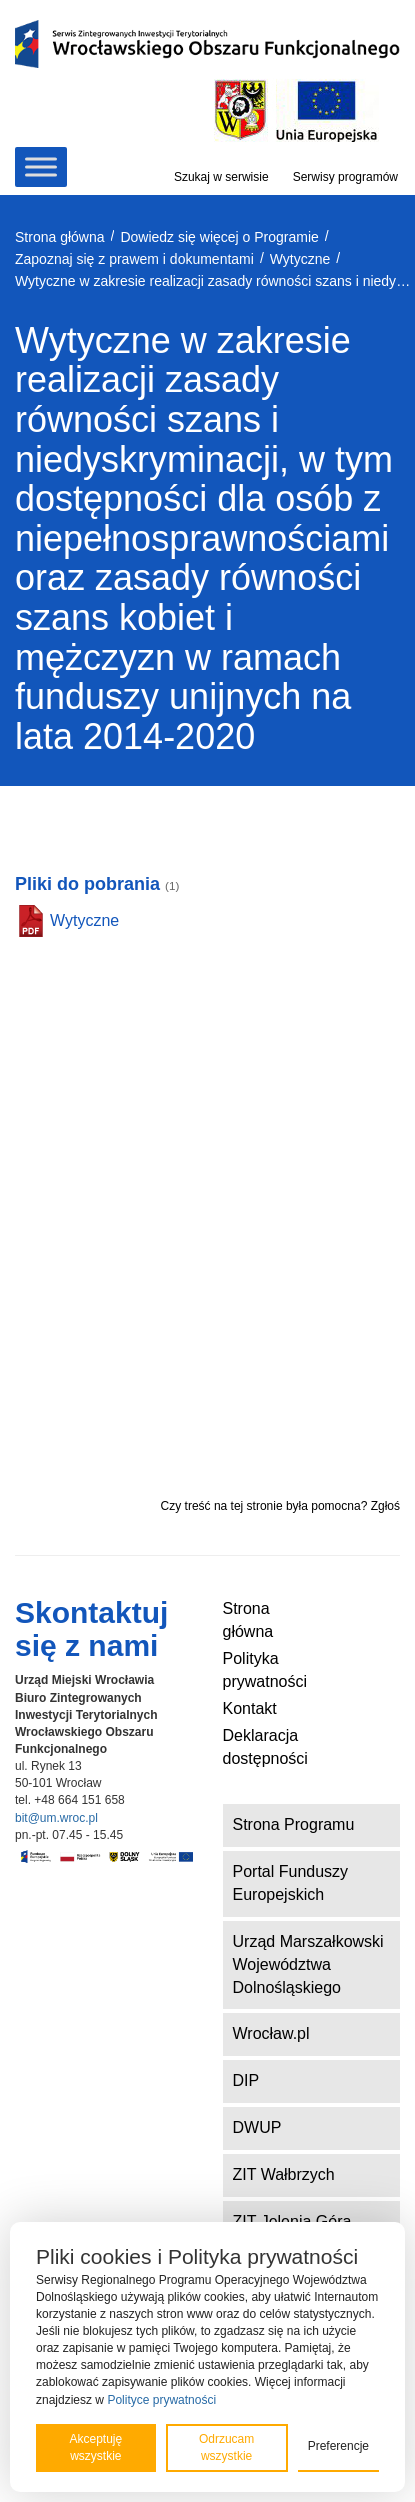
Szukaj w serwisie (221, 177)
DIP (246, 2080)
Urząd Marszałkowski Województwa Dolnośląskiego (308, 1964)
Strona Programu (294, 1824)
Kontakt (250, 1708)
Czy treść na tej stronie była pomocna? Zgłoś (280, 1506)
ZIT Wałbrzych (284, 2174)
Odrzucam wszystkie (226, 2447)
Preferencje (338, 2446)
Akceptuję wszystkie (95, 2447)
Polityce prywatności (161, 2400)
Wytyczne (84, 920)
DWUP (257, 2127)
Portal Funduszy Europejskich (291, 1883)
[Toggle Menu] (41, 166)
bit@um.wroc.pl (56, 1818)
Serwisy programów (345, 177)
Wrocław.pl (271, 2033)
